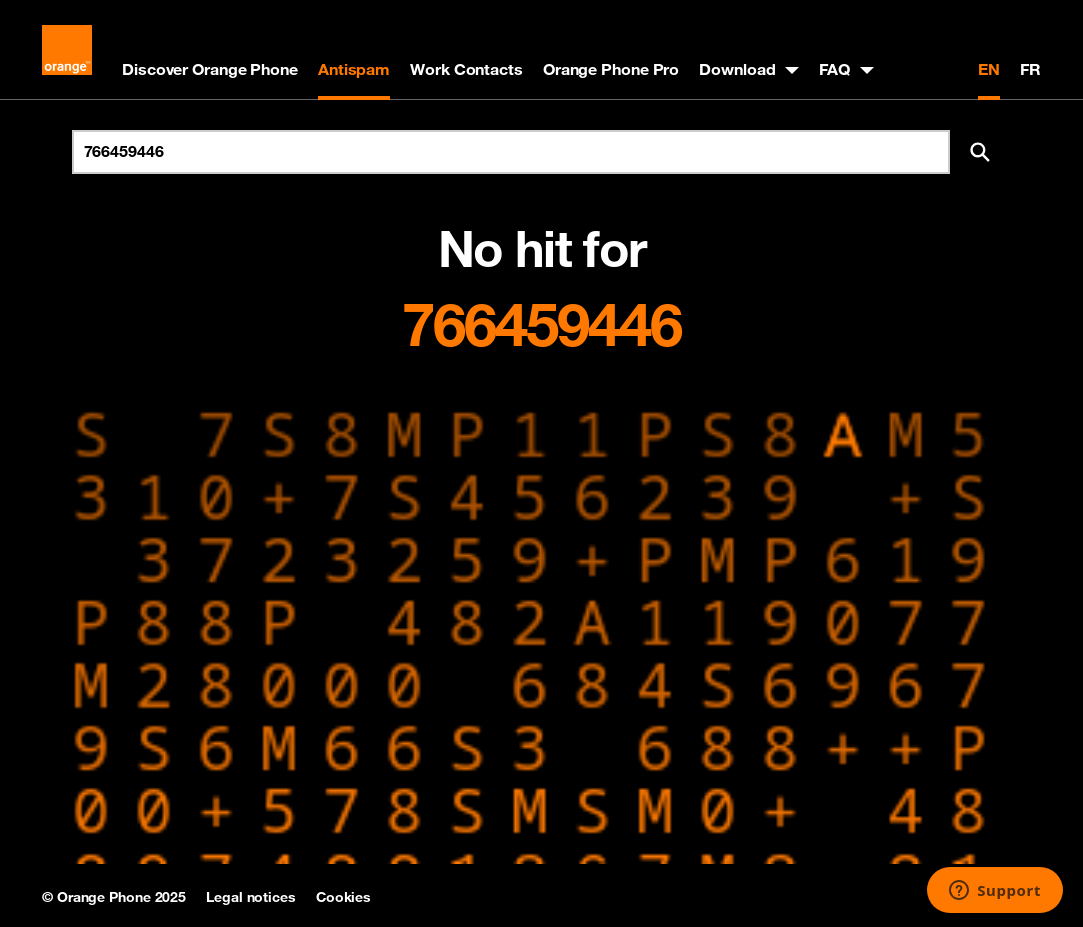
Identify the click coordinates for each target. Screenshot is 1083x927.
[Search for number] (511, 152)
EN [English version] (989, 69)
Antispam (354, 69)
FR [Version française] (1030, 69)
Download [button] (737, 69)
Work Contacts (466, 69)
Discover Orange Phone (210, 69)
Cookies (343, 897)
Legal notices (251, 897)
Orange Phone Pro (611, 69)
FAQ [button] (834, 69)
